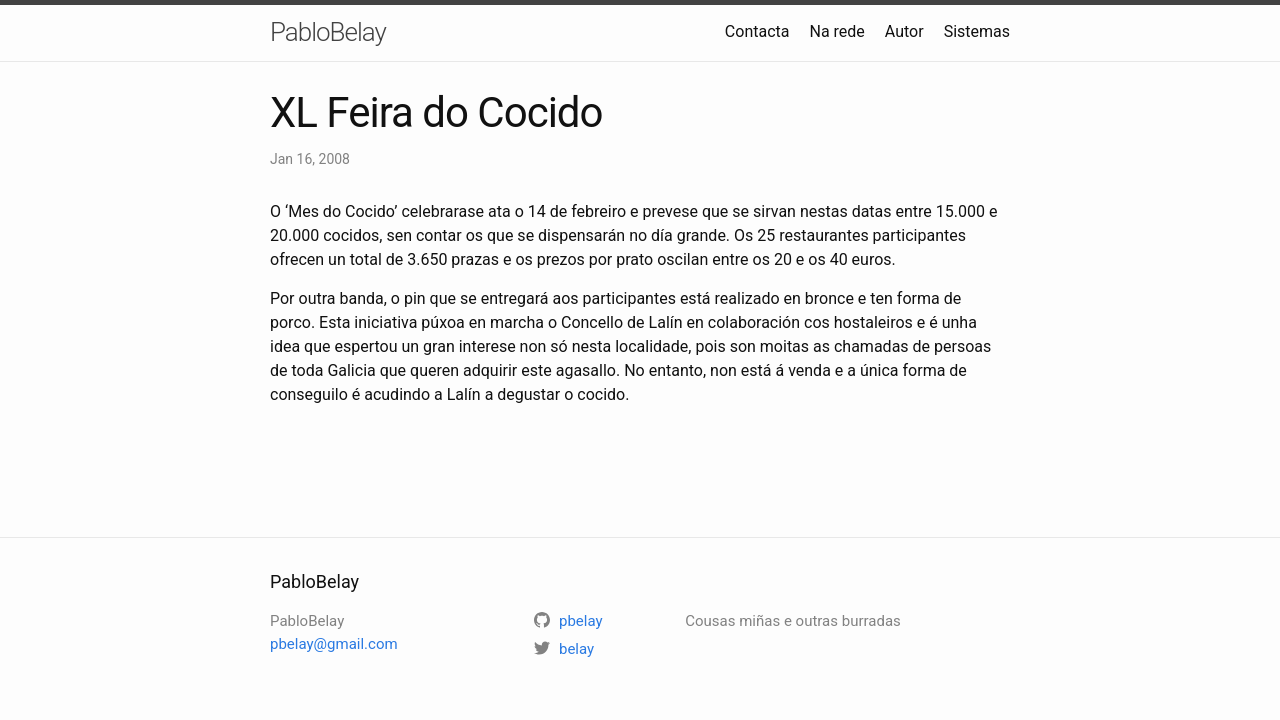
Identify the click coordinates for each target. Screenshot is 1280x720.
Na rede (836, 31)
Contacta (757, 31)
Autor (904, 31)
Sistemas (977, 31)
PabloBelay (328, 32)
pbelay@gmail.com (334, 644)
